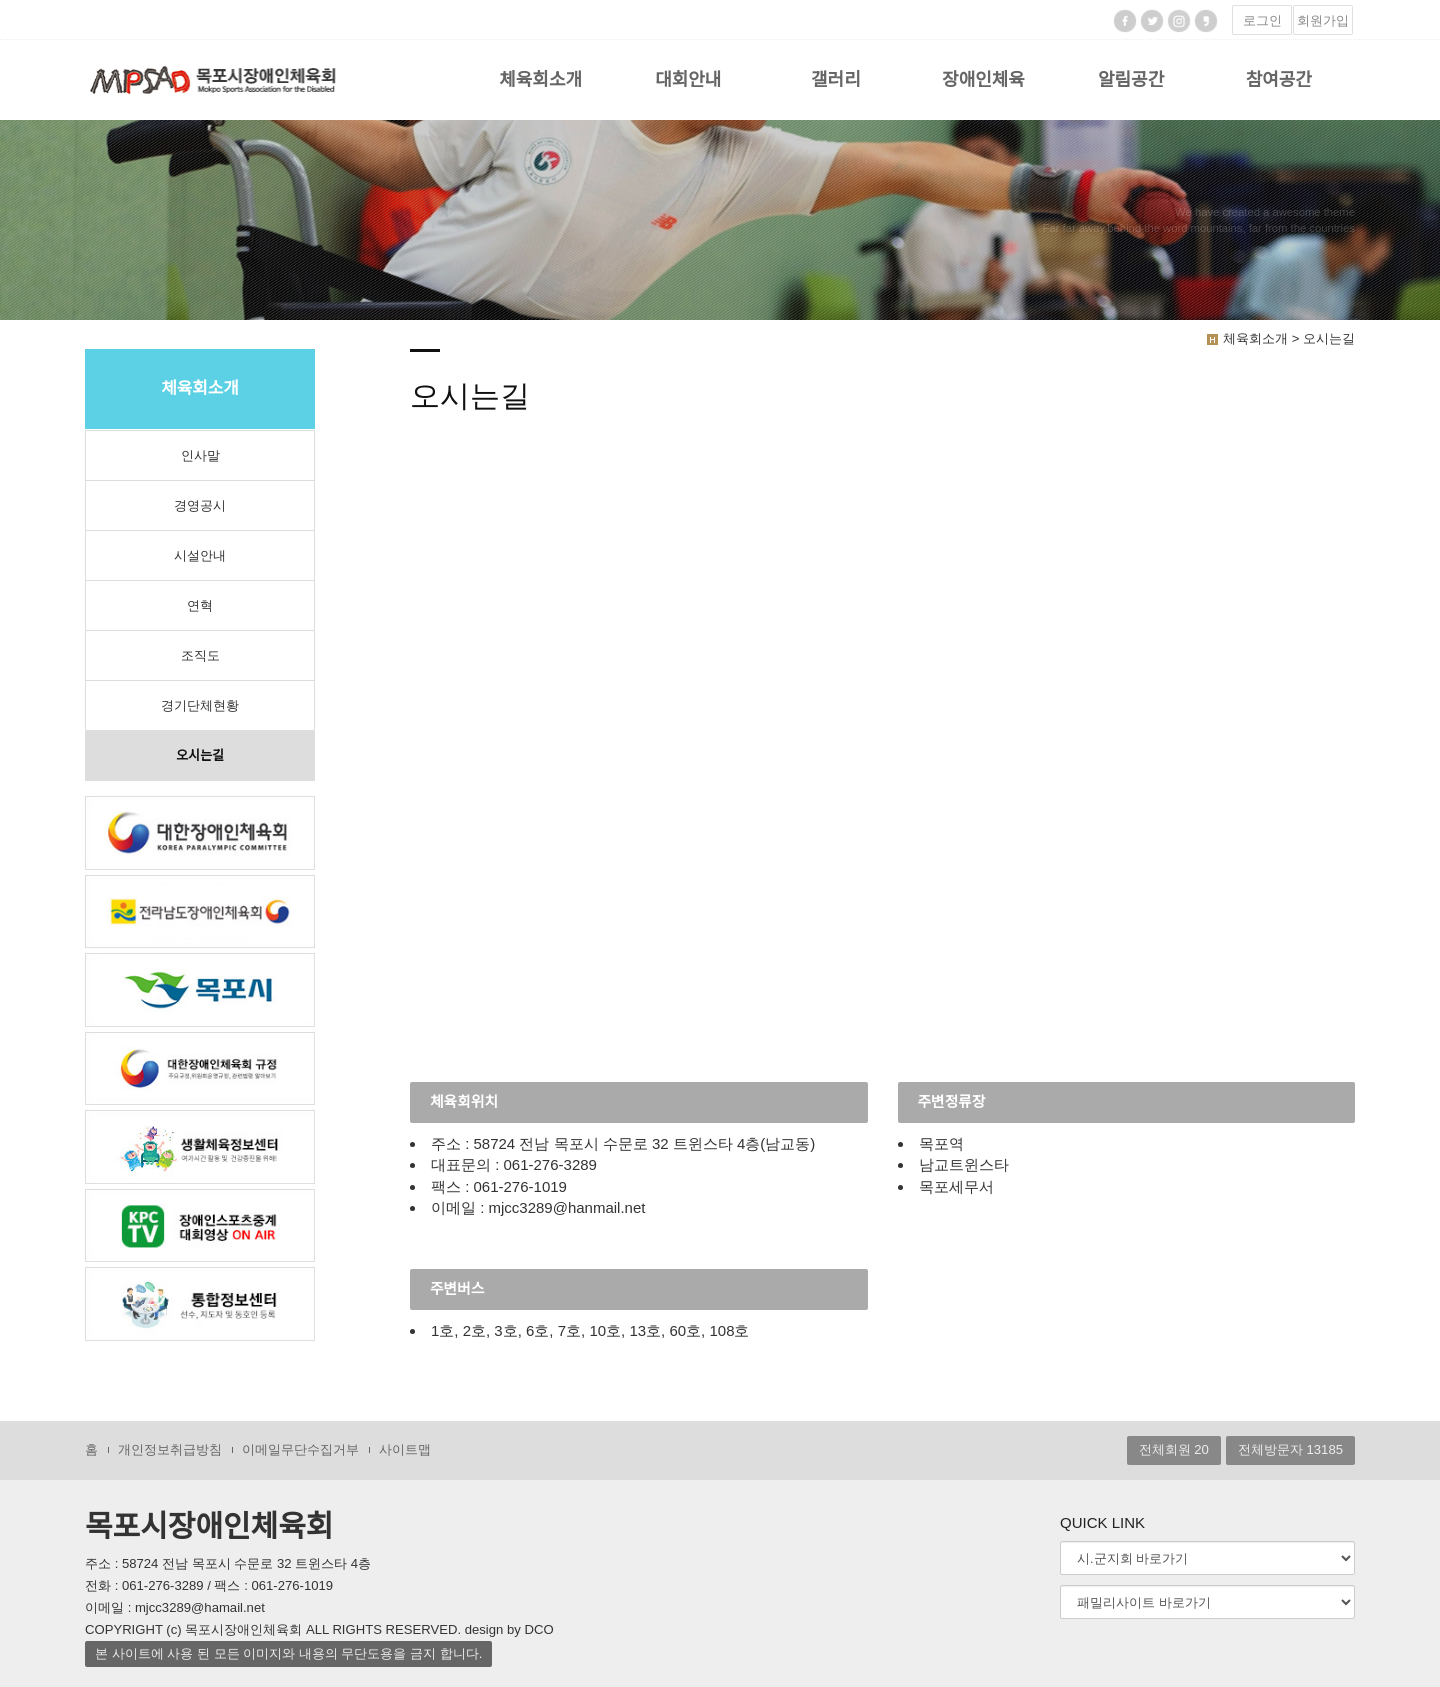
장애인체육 (983, 80)
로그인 (1262, 20)
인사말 (200, 455)
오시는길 (200, 755)
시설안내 (200, 555)
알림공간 (1131, 80)
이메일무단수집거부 (300, 1450)
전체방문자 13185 (1290, 1450)
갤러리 (836, 80)
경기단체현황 (200, 705)
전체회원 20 (1174, 1450)
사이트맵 (405, 1450)
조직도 (200, 655)
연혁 (200, 605)
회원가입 (1323, 20)
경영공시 (200, 505)
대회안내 (688, 80)
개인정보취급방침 (170, 1450)
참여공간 (1279, 80)
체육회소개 (540, 80)
